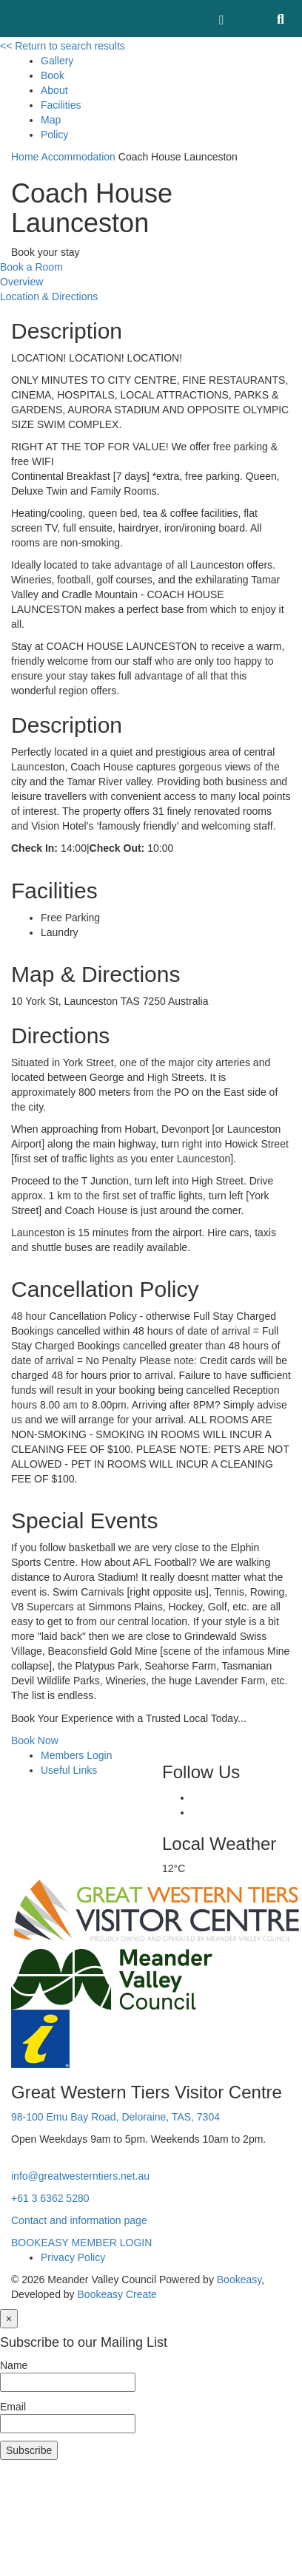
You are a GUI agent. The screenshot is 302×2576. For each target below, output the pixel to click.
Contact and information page (79, 2220)
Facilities (61, 105)
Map (51, 120)
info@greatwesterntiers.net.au (80, 2176)
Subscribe (29, 2450)
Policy (54, 134)
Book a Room (31, 267)
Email (13, 2407)
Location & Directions (49, 296)
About (54, 90)
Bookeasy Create (117, 2294)
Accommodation (78, 157)
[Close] (9, 2318)
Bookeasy (239, 2279)
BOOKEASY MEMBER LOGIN (81, 2242)
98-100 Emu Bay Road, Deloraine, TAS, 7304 (115, 2117)
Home (24, 157)
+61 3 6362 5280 (50, 2198)
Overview (21, 282)
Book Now (34, 1740)
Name (13, 2365)
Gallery (57, 61)
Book (52, 75)
